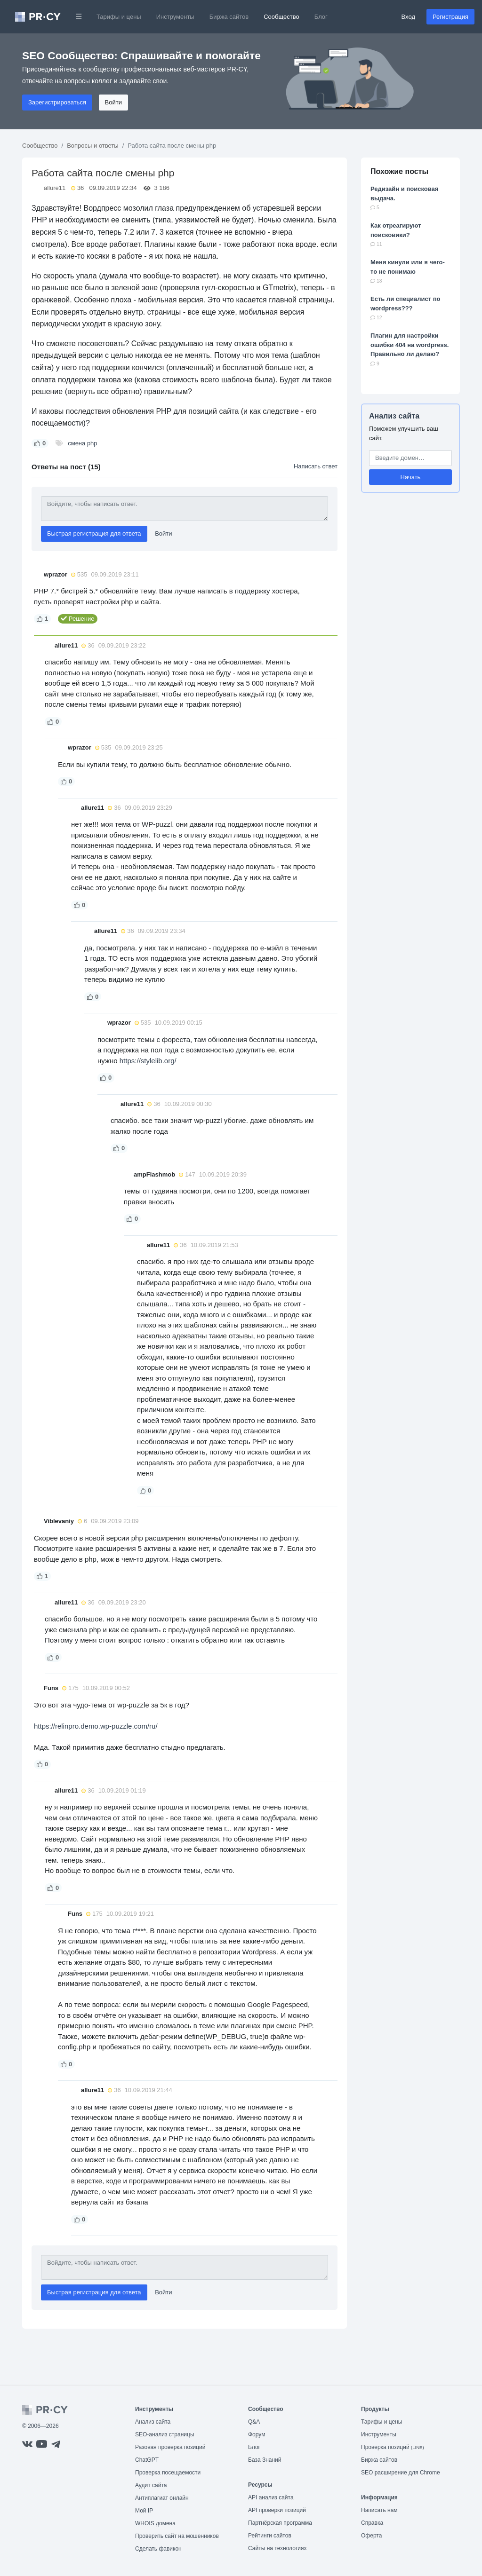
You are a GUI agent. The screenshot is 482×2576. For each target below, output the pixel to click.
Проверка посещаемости (168, 2472)
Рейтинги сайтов (269, 2535)
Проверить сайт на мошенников (177, 2536)
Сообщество (281, 16)
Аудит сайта (151, 2485)
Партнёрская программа (280, 2523)
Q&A (254, 2421)
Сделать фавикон (158, 2548)
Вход (408, 16)
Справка (372, 2523)
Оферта (371, 2535)
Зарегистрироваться (57, 102)
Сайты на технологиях (277, 2548)
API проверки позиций (277, 2510)
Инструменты (175, 16)
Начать (411, 477)
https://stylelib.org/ (148, 1061)
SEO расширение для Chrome (400, 2472)
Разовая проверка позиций (170, 2447)
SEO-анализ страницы (164, 2434)
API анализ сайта (271, 2497)
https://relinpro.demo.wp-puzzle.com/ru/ (96, 1726)
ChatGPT (147, 2460)
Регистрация (450, 16)
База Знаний (264, 2460)
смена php (82, 443)
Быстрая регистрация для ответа (94, 533)
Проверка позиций (392, 2447)
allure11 (54, 187)
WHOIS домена (155, 2523)
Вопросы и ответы (92, 145)
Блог (321, 16)
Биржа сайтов (229, 16)
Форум (256, 2434)
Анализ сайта (394, 416)
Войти (113, 102)
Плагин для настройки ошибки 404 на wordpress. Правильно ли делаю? (409, 344)
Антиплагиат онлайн (162, 2498)
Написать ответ (315, 466)
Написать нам (379, 2510)
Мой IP (144, 2510)
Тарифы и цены (118, 16)
